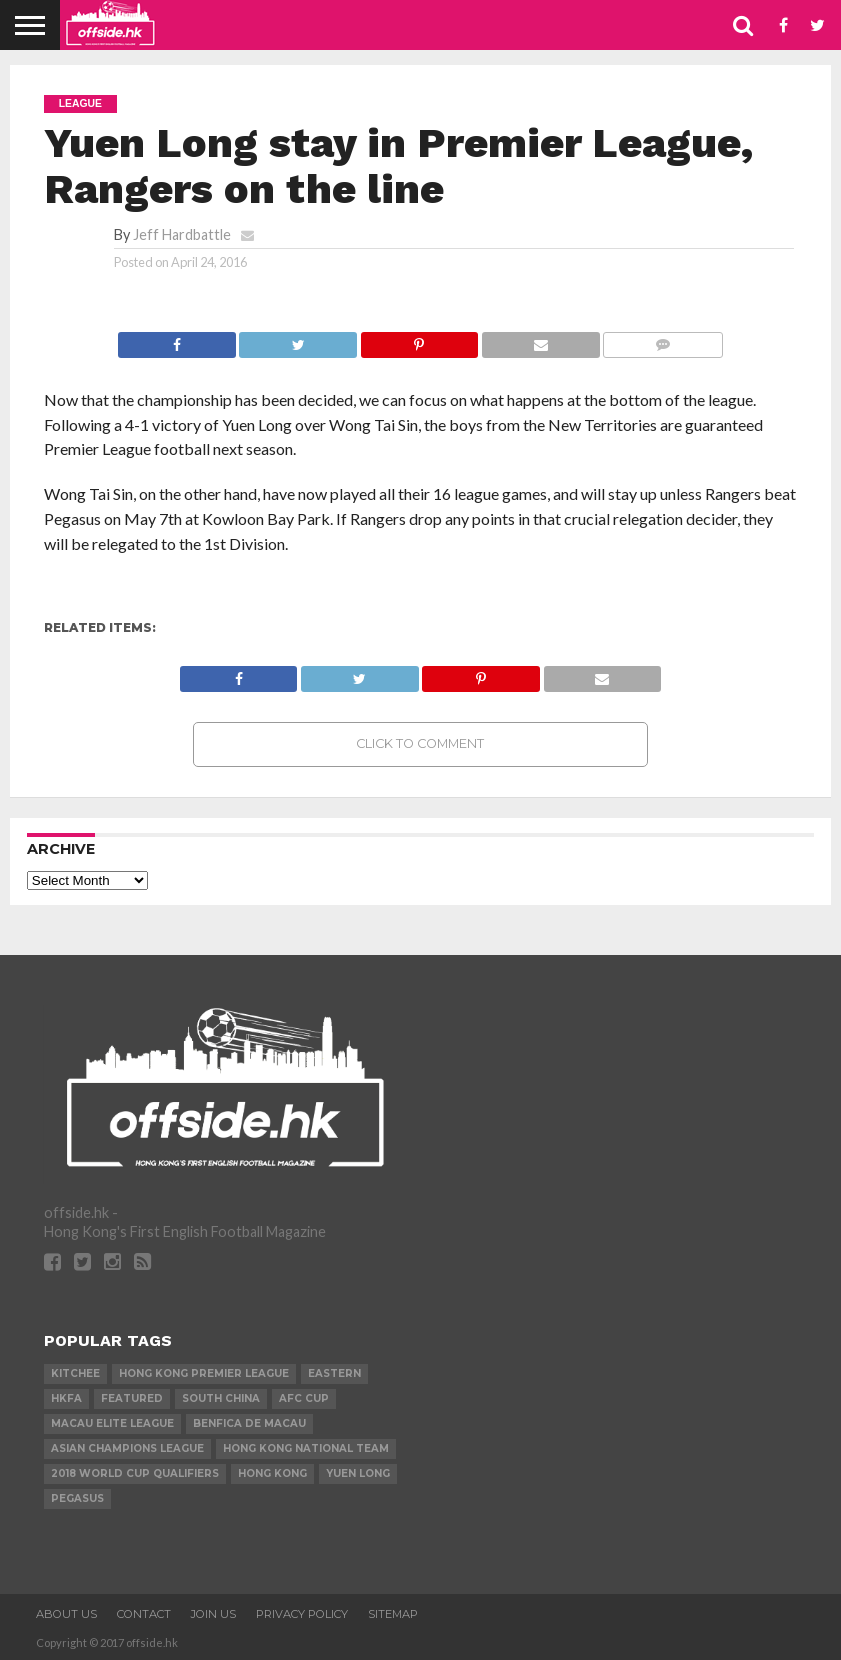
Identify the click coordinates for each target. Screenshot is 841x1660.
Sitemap (393, 1614)
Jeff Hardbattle (182, 234)
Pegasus (77, 1498)
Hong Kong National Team (306, 1448)
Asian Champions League (127, 1448)
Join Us (213, 1614)
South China (221, 1398)
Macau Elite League (112, 1423)
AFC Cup (304, 1398)
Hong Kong (272, 1473)
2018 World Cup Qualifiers (135, 1473)
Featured (132, 1398)
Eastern (334, 1373)
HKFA (66, 1398)
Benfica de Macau (249, 1423)
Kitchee (75, 1373)
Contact (144, 1614)
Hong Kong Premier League (204, 1373)
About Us (66, 1614)
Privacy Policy (302, 1614)
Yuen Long (358, 1473)
